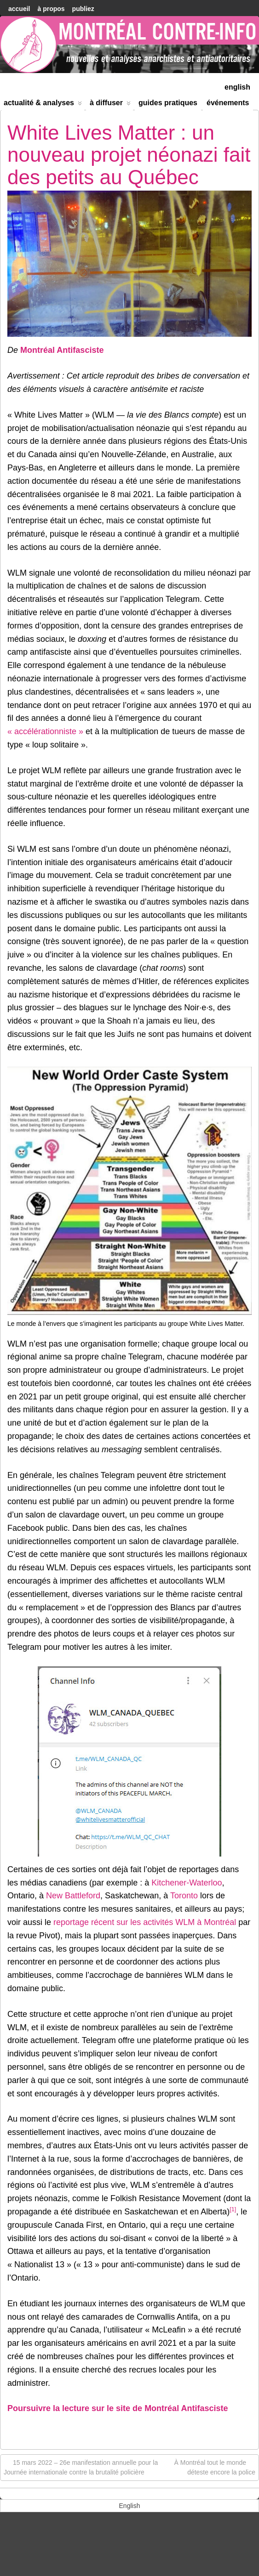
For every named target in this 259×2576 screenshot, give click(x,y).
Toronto (184, 1895)
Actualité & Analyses (43, 104)
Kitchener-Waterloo (186, 1882)
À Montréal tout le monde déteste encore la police (214, 2467)
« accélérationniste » (45, 731)
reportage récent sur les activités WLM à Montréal (144, 1922)
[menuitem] (237, 86)
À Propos (50, 8)
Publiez (83, 8)
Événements (228, 103)
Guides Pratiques (167, 103)
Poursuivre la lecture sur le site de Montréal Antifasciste (117, 2408)
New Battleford (73, 1895)
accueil (19, 8)
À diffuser (110, 104)
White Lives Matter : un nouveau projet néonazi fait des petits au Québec (128, 154)
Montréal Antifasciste (62, 350)
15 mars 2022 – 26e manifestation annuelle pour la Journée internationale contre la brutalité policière (81, 2467)
